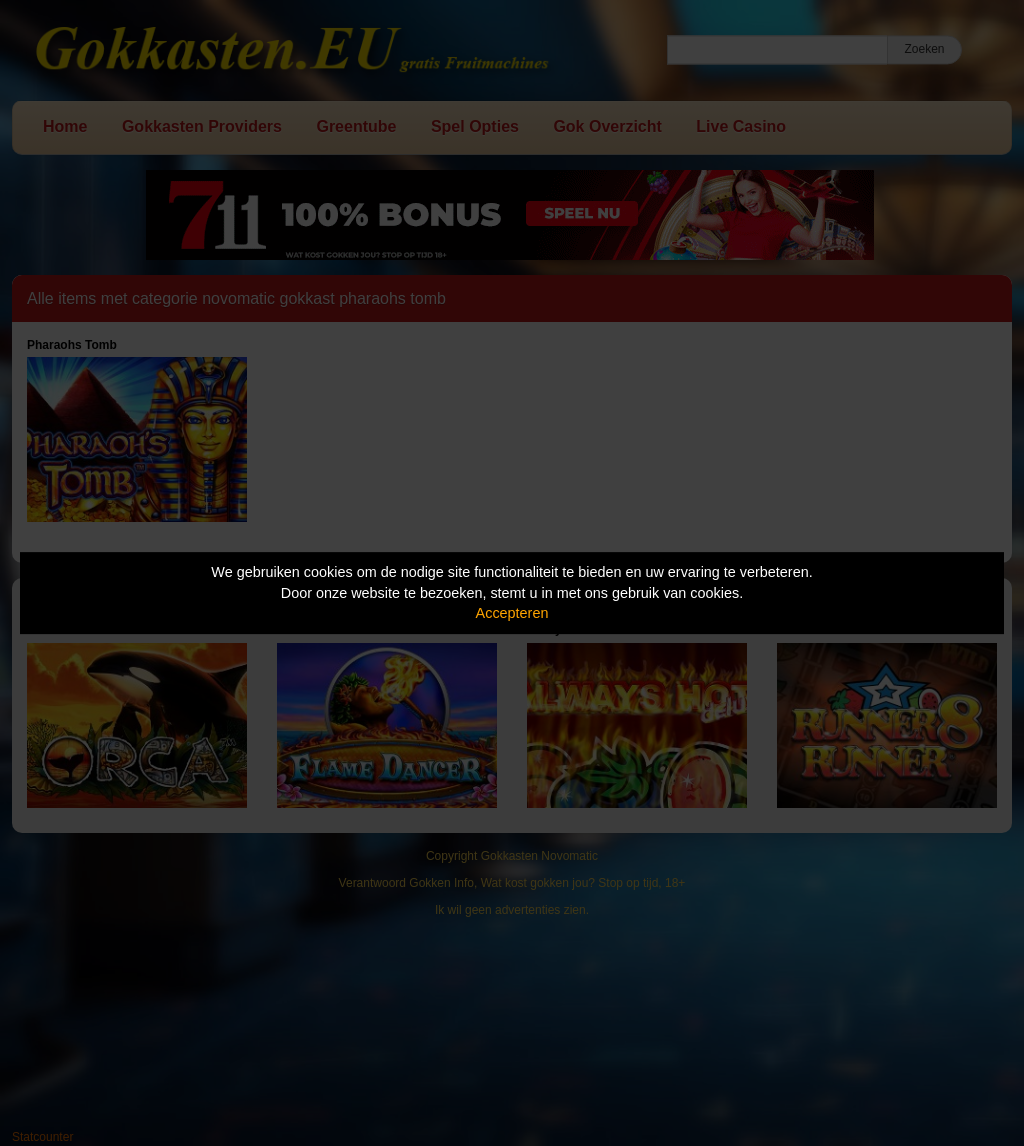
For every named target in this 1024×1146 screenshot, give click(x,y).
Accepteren (512, 613)
